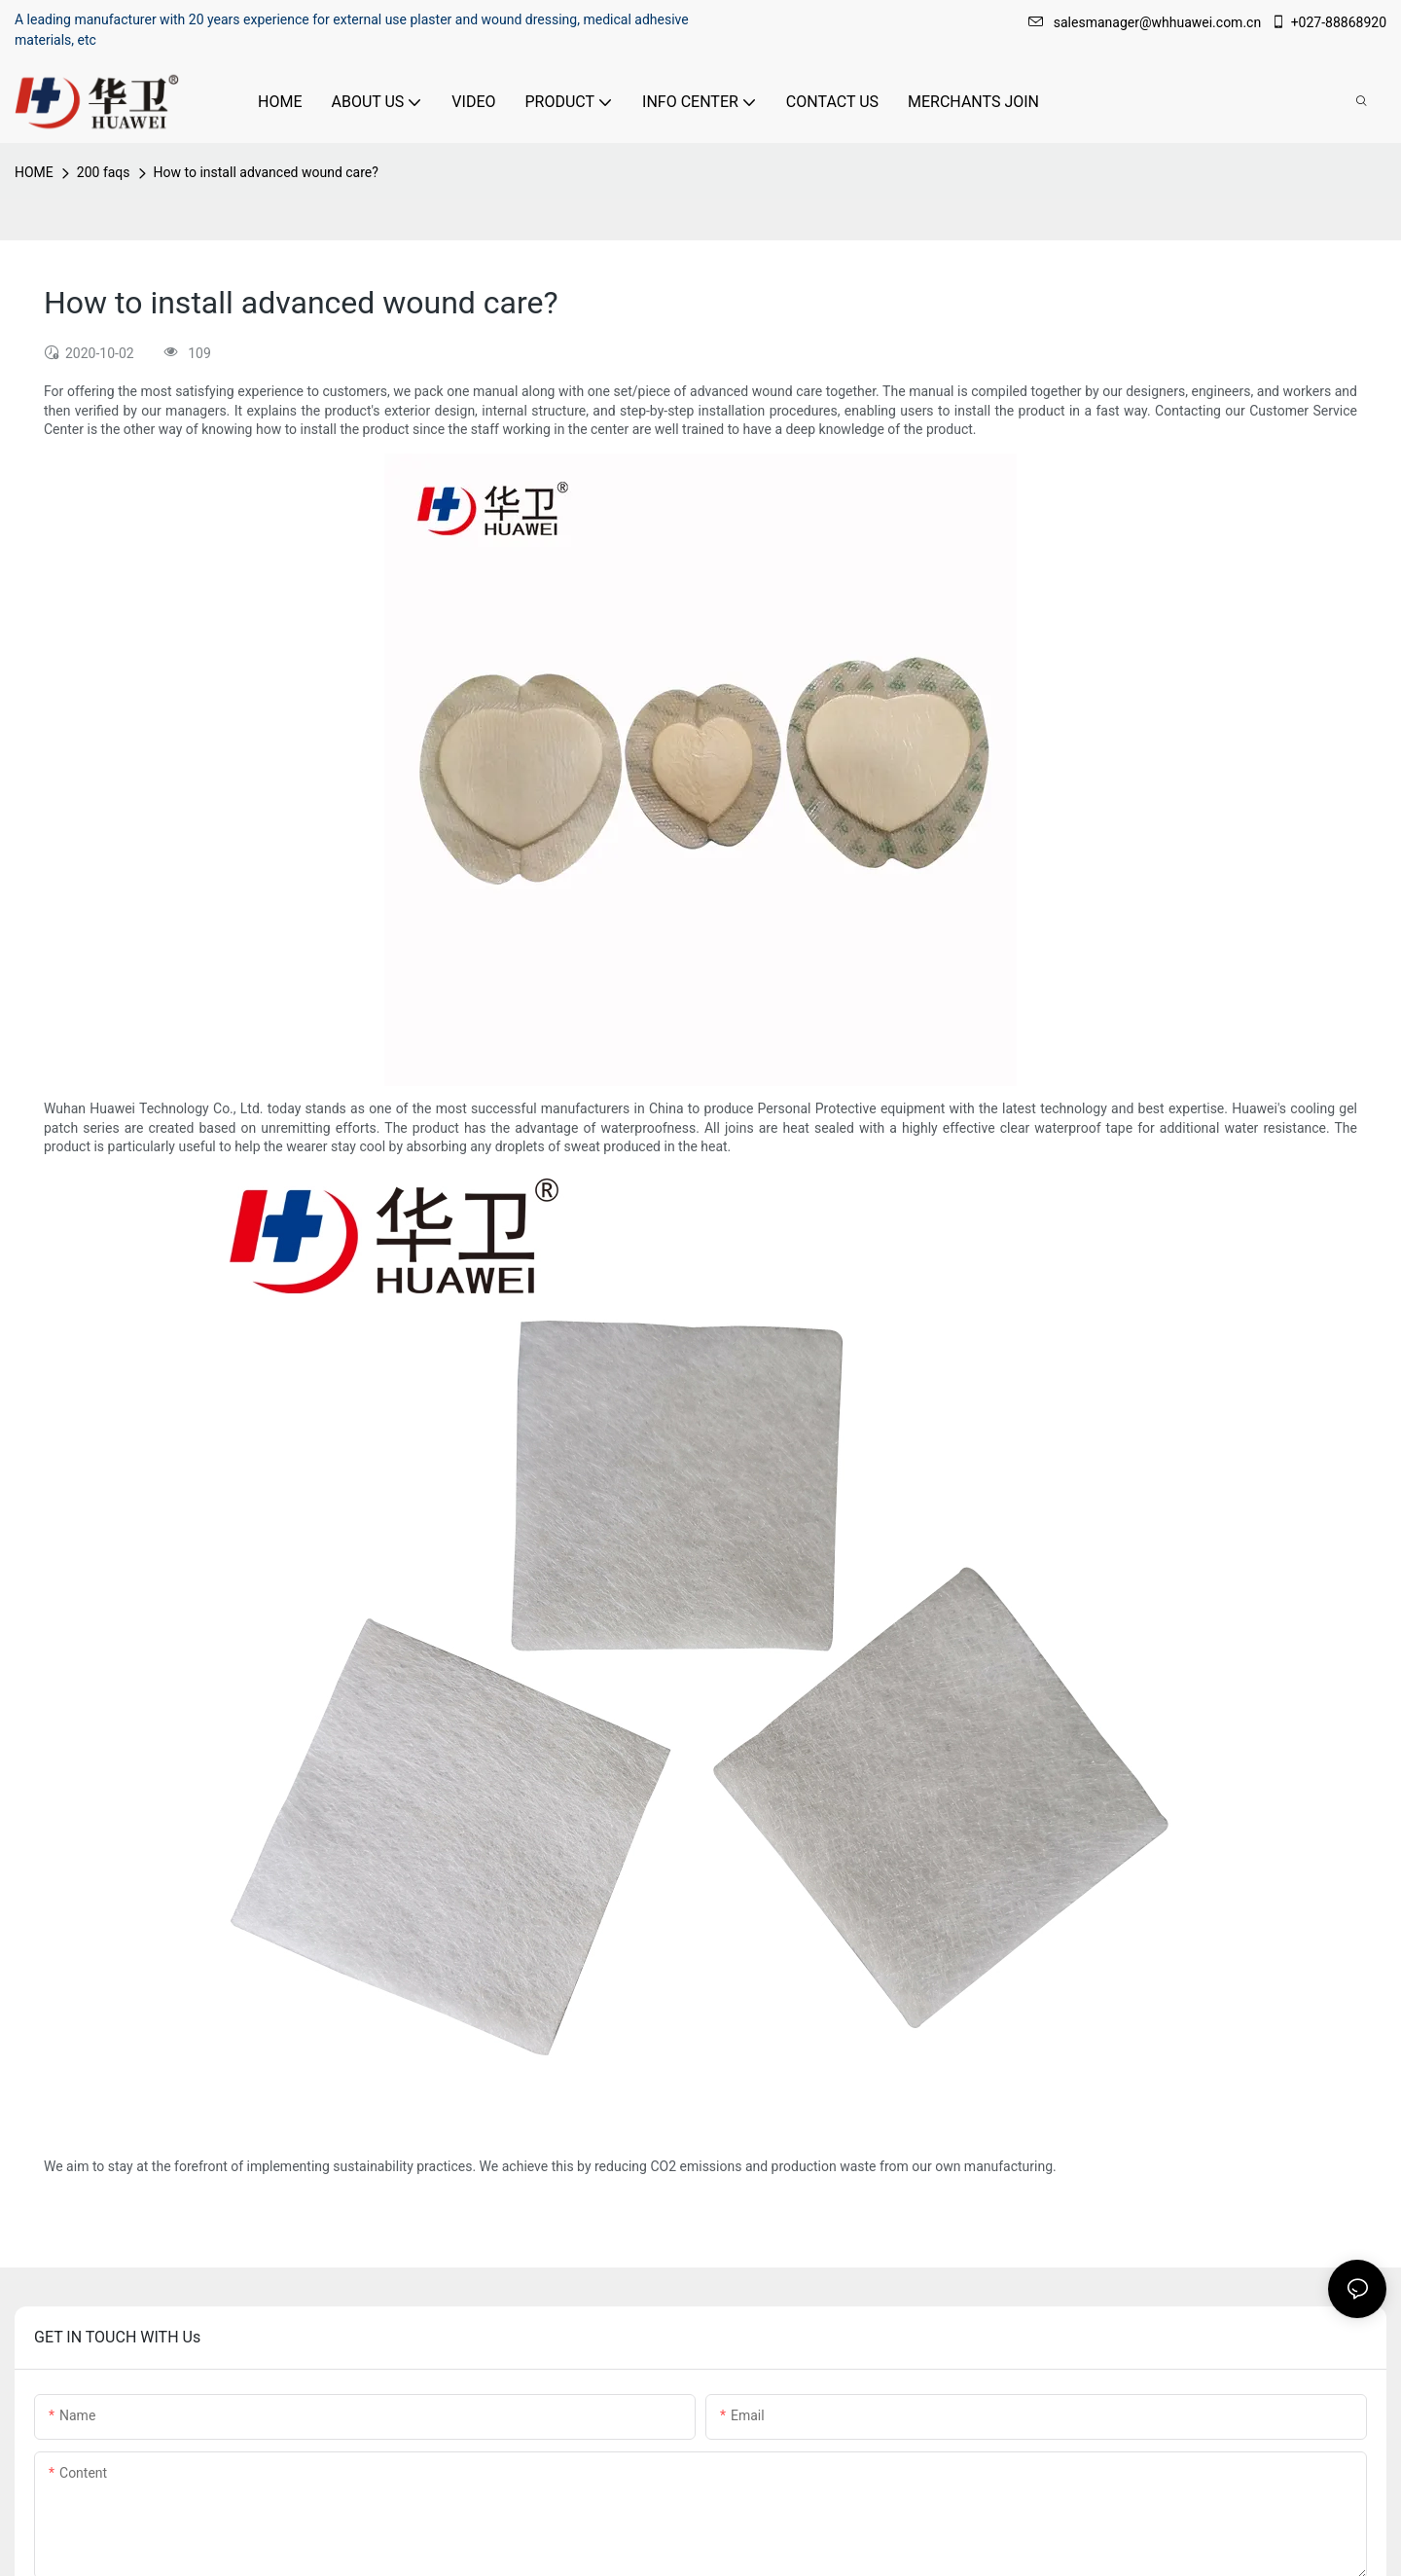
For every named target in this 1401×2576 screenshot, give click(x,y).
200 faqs (103, 172)
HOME (34, 172)
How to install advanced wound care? (266, 172)
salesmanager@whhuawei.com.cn (1146, 22)
